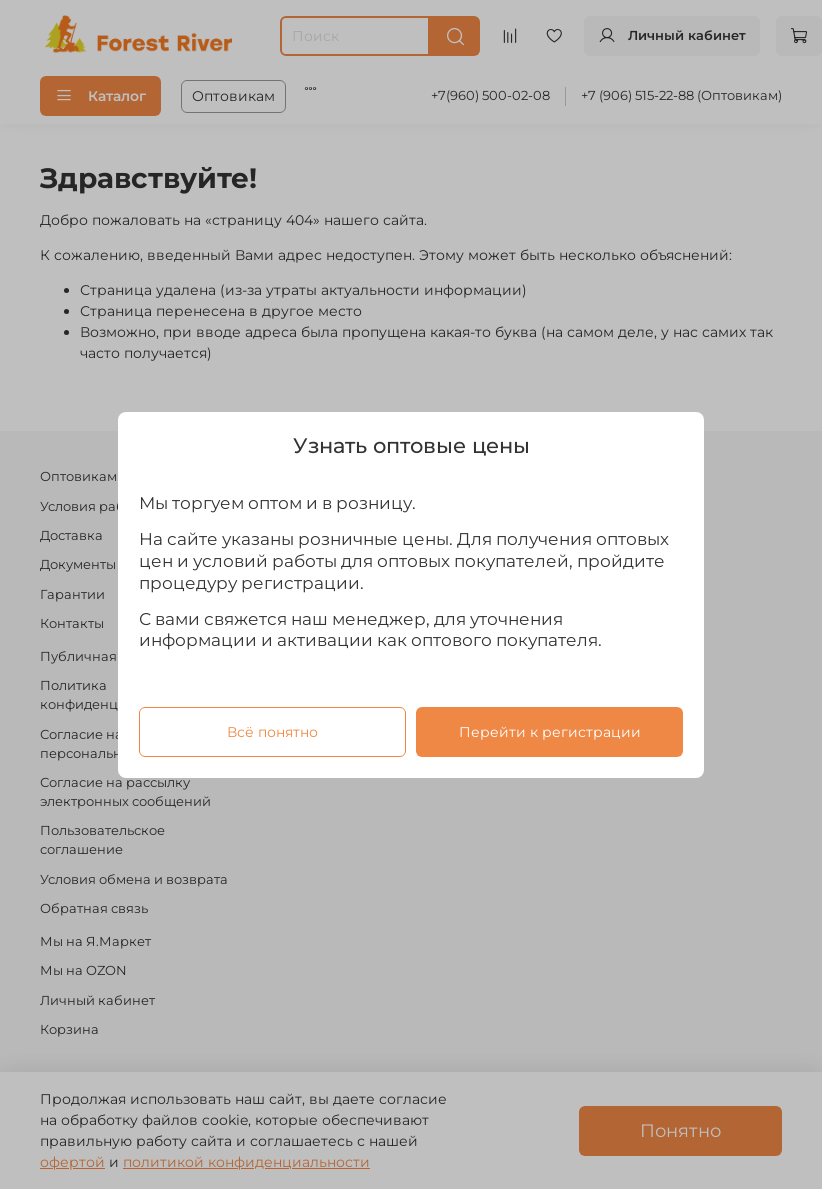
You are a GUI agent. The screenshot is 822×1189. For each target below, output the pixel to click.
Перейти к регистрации (550, 731)
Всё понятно (272, 731)
